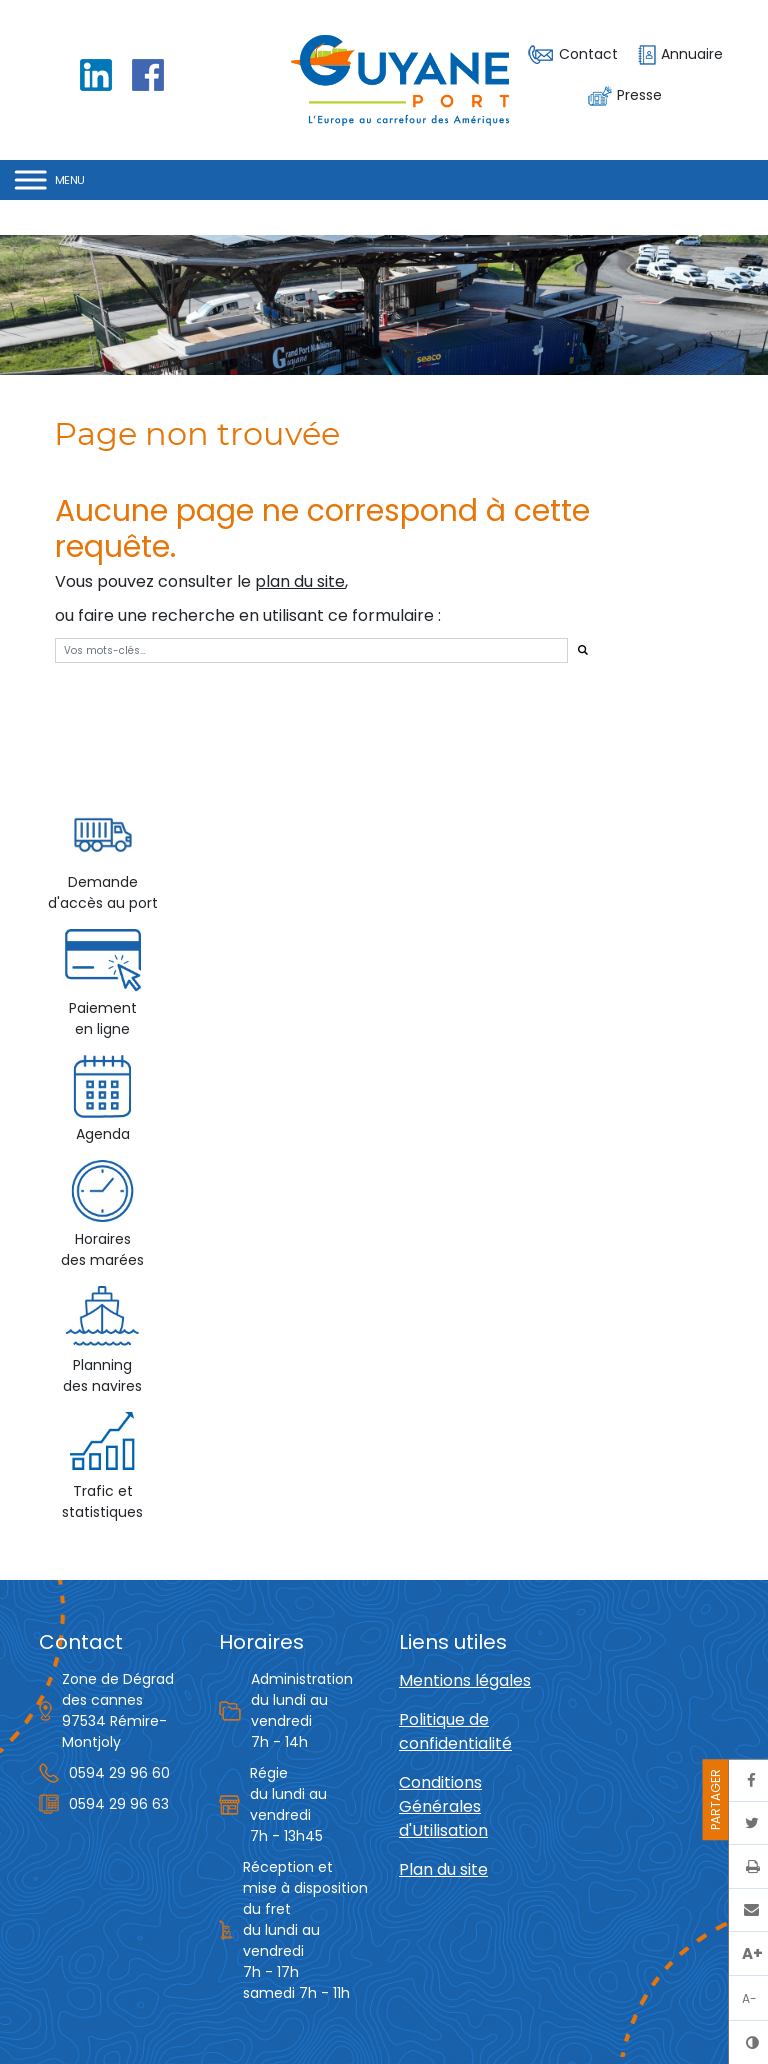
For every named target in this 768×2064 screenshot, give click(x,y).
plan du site (300, 581)
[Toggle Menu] (50, 180)
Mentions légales (465, 1680)
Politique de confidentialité (455, 1731)
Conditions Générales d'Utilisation (443, 1806)
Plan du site (443, 1869)
